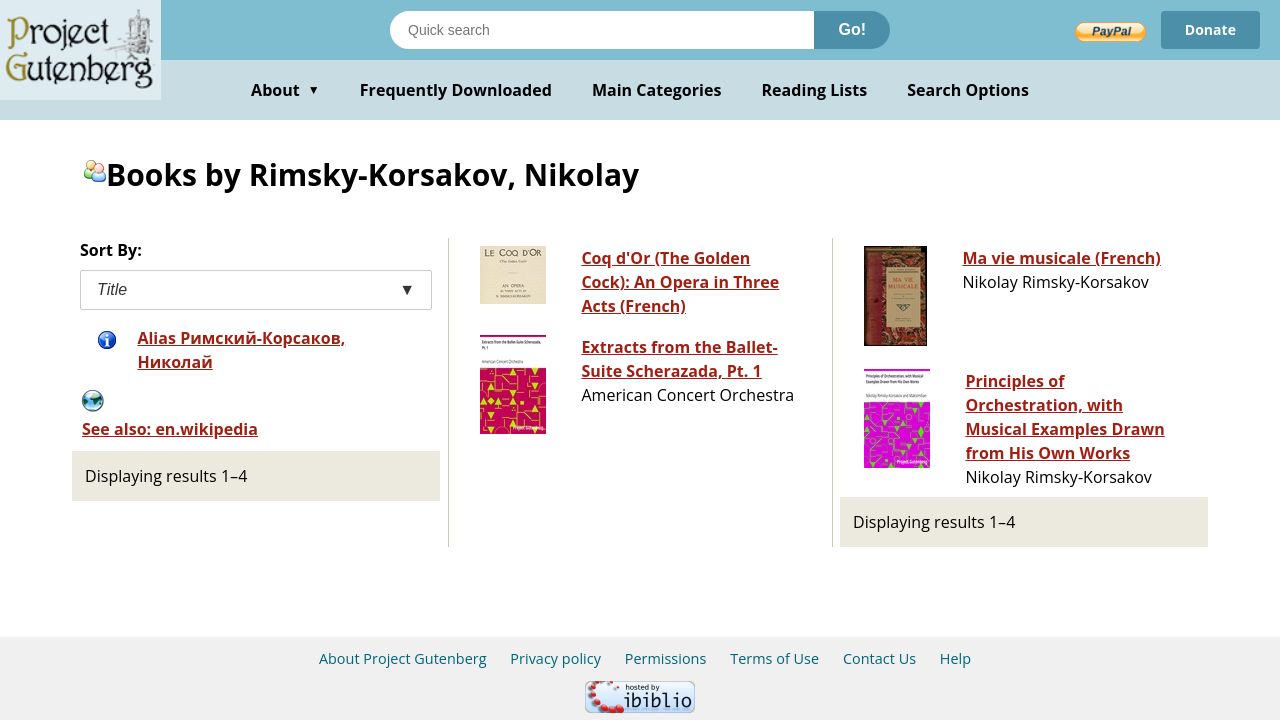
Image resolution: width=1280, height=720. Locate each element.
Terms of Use (774, 658)
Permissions (666, 658)
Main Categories (657, 90)
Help (955, 658)
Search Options (968, 90)
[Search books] (602, 30)
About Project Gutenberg (403, 658)
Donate (1210, 29)
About (285, 90)
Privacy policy (555, 658)
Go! (852, 29)
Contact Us (879, 658)
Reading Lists (815, 90)
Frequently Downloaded (456, 90)
